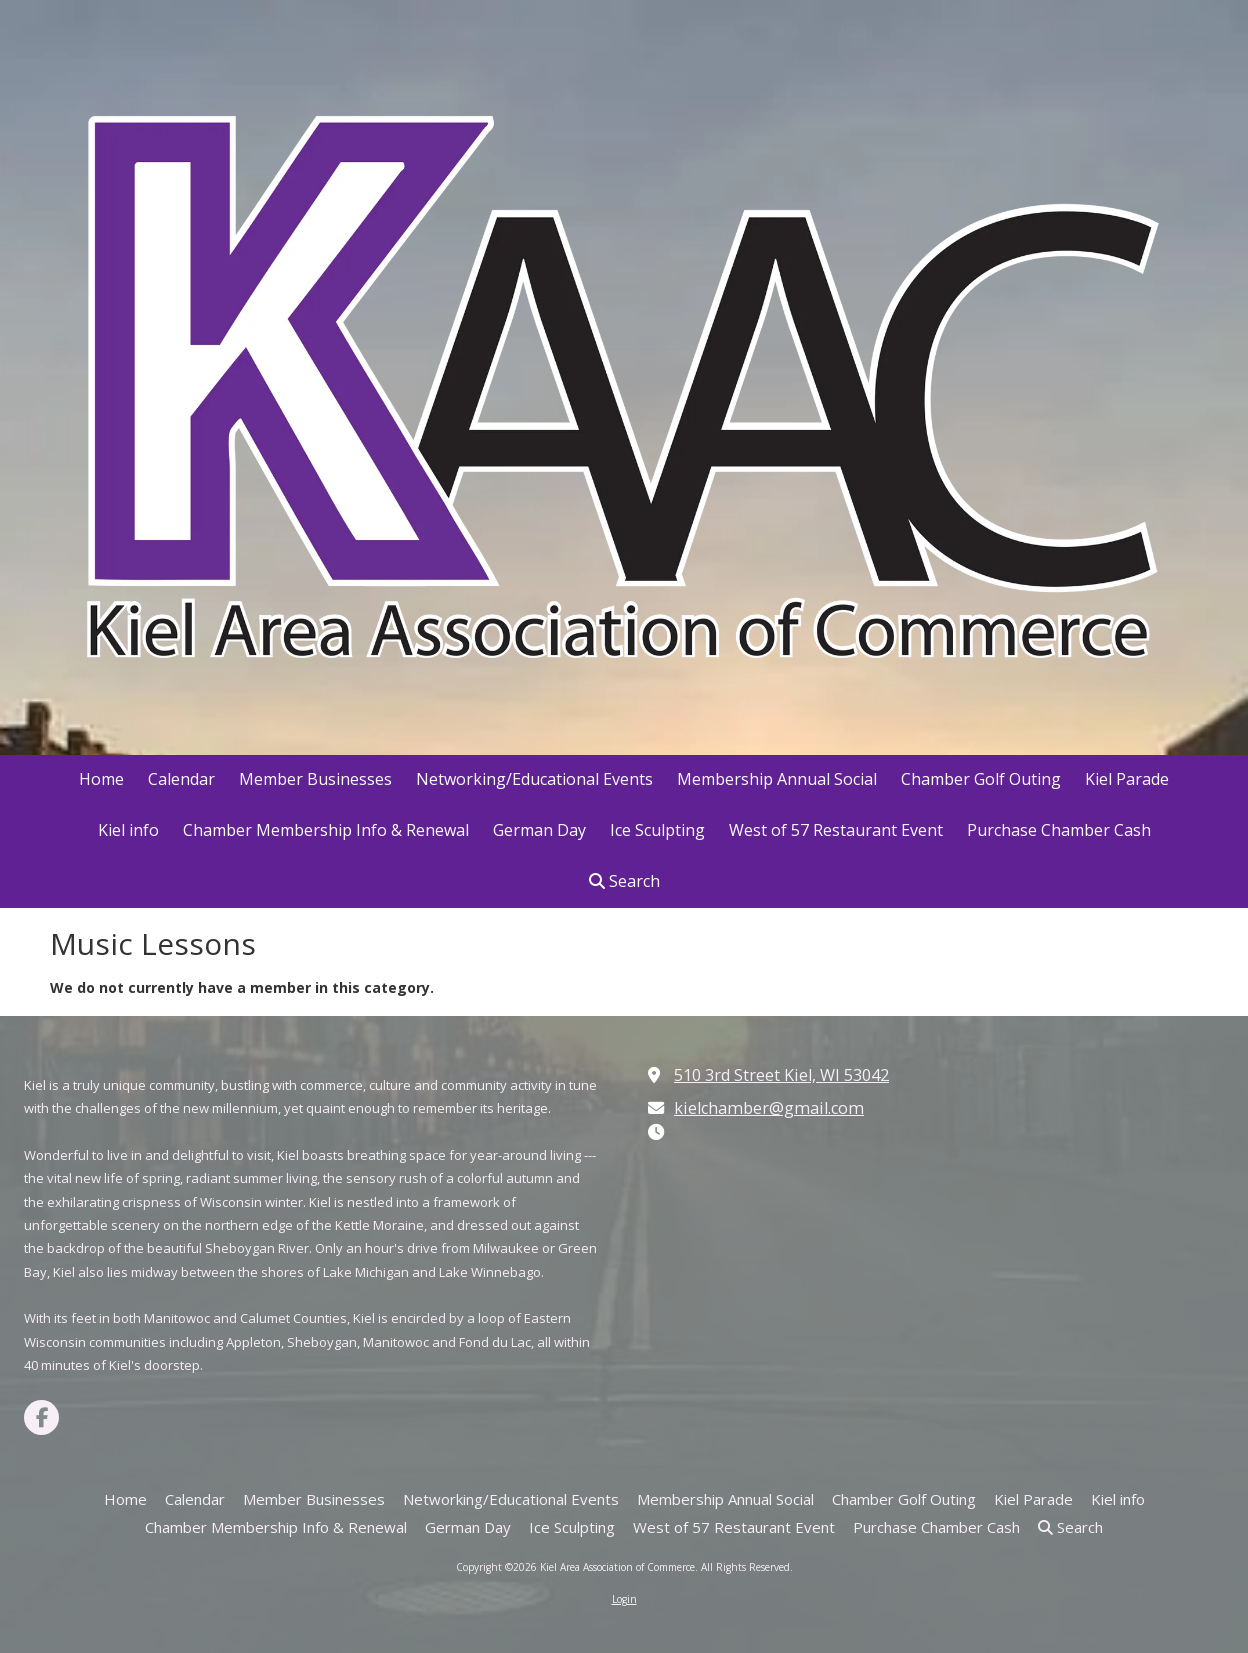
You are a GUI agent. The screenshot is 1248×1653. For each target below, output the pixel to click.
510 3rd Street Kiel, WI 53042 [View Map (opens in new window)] (781, 1075)
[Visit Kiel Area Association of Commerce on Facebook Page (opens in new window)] (41, 1417)
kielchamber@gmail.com (769, 1108)
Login (624, 1599)
